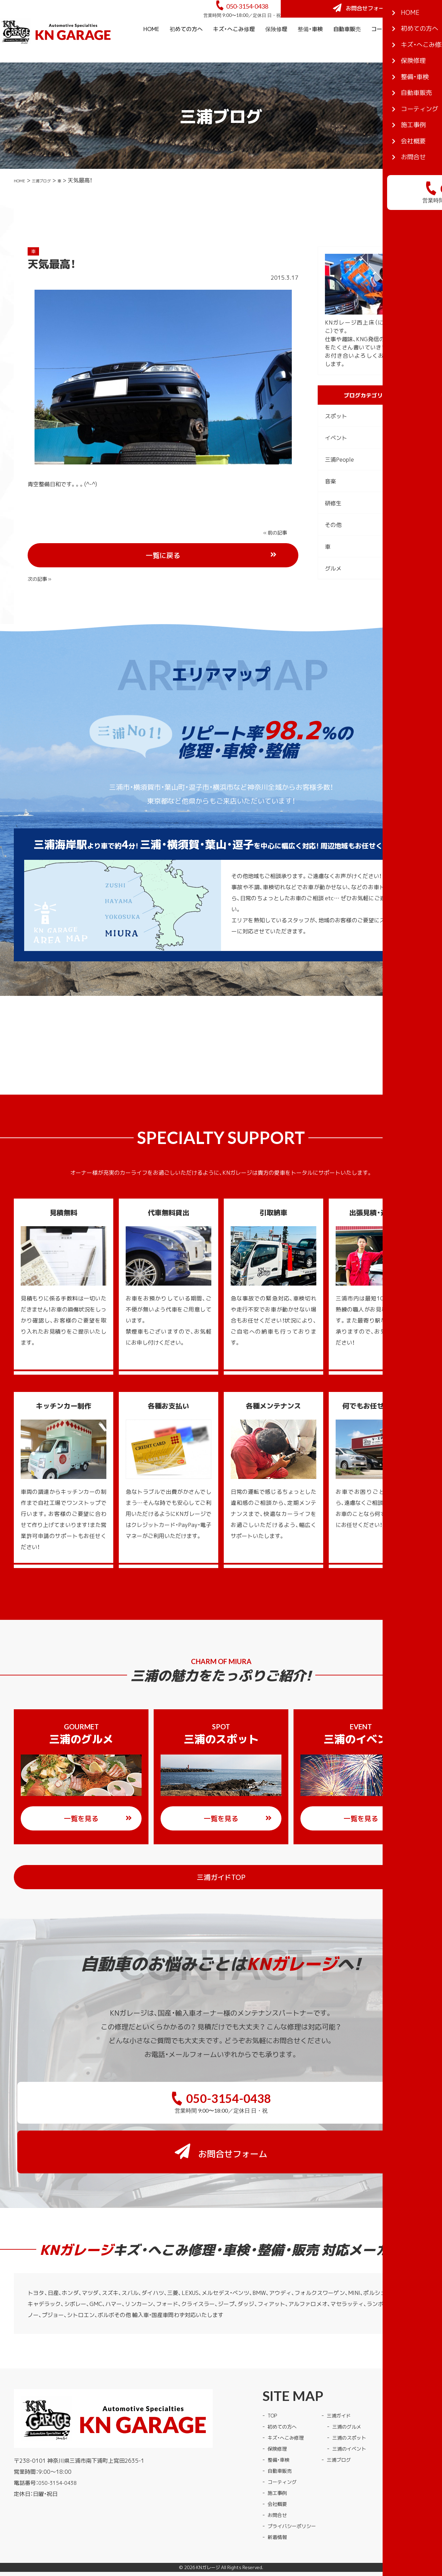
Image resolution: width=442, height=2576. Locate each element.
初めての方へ (186, 48)
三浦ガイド (347, 2379)
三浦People (339, 478)
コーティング (387, 48)
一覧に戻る (188, 552)
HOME (151, 48)
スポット (336, 435)
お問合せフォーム (390, 18)
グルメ (333, 587)
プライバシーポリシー (295, 2490)
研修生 (333, 522)
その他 (333, 543)
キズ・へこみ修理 (234, 48)
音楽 (330, 500)
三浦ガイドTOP (235, 1886)
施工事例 (426, 48)
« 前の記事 (41, 551)
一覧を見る (98, 1828)
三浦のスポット (358, 2401)
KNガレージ (208, 2531)
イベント (336, 456)
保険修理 (276, 48)
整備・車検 (310, 48)
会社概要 (426, 70)
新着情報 (279, 2501)
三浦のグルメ (355, 2390)
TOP (273, 2379)
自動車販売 (347, 48)
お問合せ (279, 2479)
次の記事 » (277, 551)
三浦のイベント (358, 2413)
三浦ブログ (51, 199)
